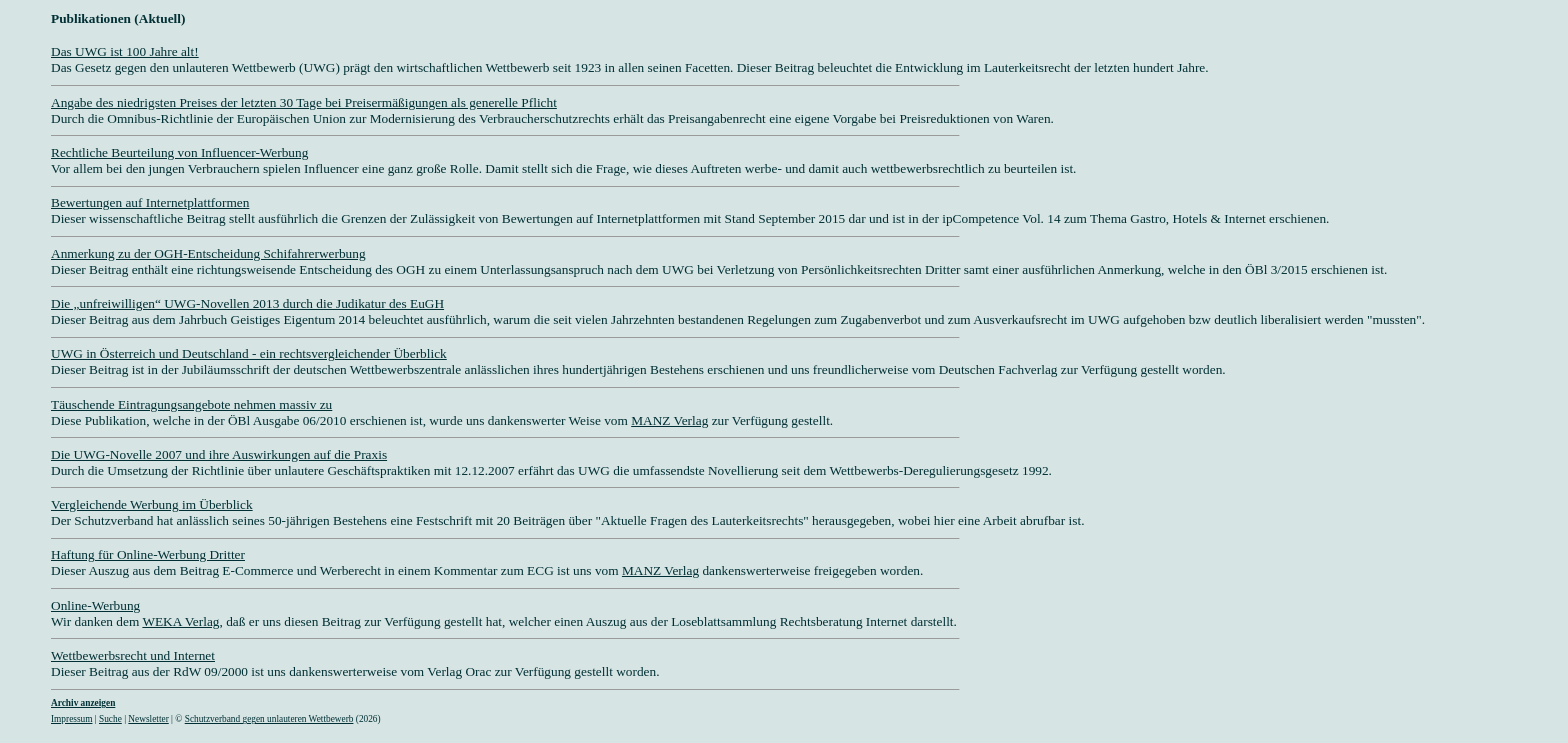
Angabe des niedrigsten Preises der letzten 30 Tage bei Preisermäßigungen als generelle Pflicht (304, 102)
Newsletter (148, 719)
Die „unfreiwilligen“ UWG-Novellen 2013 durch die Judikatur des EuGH (247, 303)
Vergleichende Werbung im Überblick (152, 504)
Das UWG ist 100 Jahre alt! (125, 51)
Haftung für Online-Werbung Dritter (148, 554)
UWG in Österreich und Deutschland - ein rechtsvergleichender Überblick (249, 353)
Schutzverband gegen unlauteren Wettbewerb (269, 719)
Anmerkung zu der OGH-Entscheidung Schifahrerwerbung (208, 253)
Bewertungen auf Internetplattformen (150, 202)
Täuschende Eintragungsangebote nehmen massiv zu (191, 404)
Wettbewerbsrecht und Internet (133, 655)
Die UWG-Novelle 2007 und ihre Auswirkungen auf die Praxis (219, 454)
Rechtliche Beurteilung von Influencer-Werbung (179, 152)
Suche (110, 719)
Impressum (71, 719)
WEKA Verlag (180, 621)
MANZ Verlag (669, 420)
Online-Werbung (95, 605)
